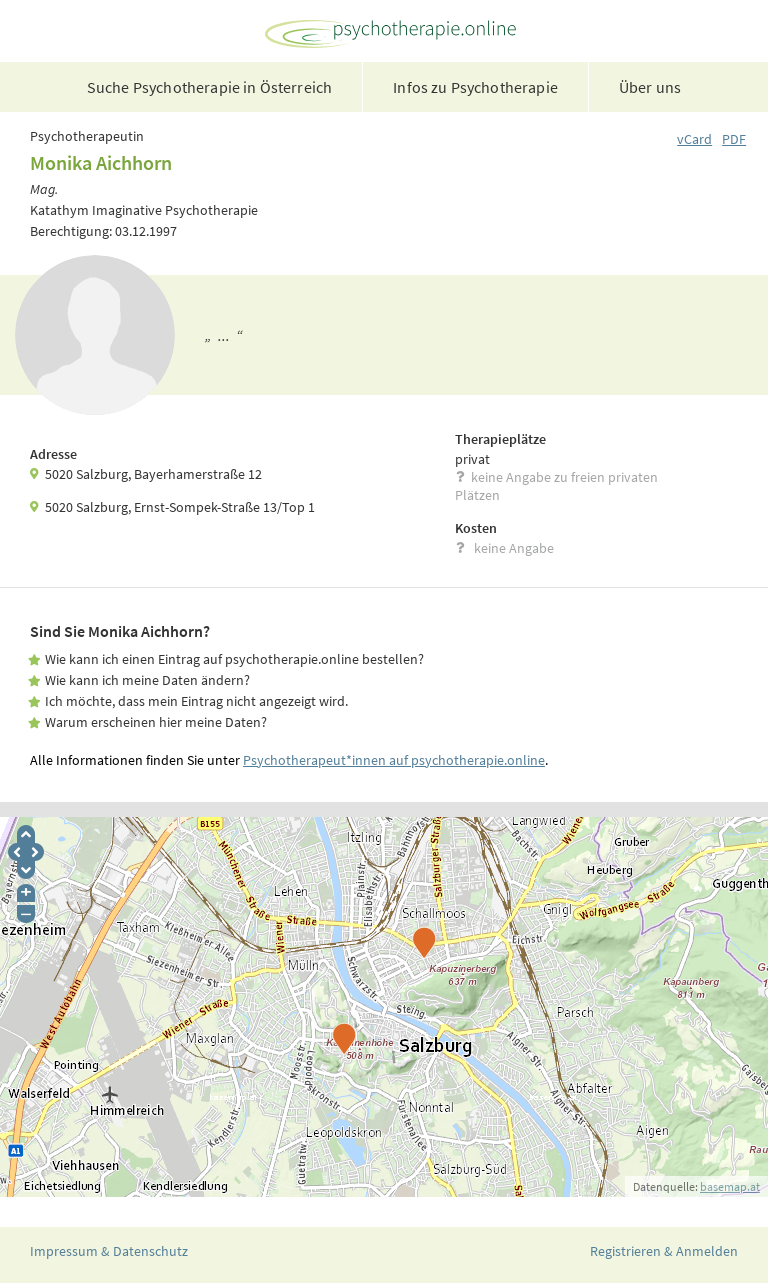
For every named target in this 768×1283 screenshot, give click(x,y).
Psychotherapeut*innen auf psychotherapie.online (394, 760)
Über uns (650, 87)
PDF (734, 139)
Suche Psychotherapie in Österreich (209, 87)
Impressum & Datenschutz (109, 1251)
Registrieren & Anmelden (664, 1251)
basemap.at (730, 1186)
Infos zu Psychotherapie (475, 87)
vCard (694, 139)
